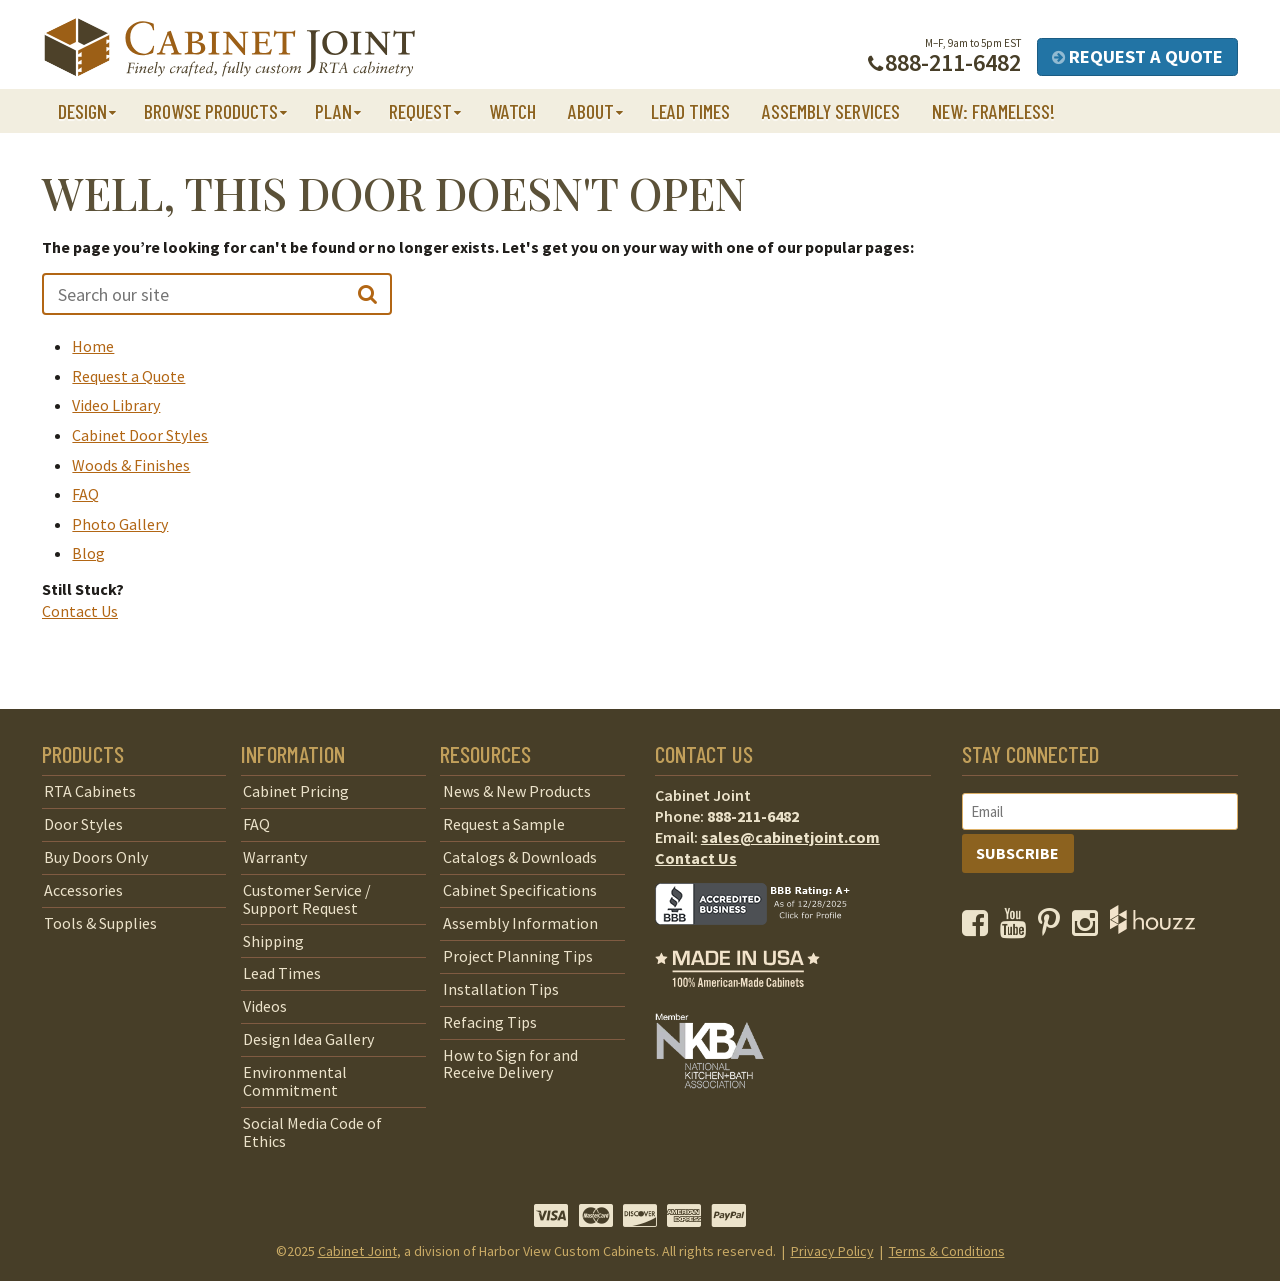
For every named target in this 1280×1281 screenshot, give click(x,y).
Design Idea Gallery (308, 1039)
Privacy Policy (832, 1251)
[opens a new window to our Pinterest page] (1053, 928)
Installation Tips (501, 989)
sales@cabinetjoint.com (790, 837)
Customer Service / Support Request (307, 899)
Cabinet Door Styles (140, 435)
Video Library (116, 405)
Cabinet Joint (357, 1251)
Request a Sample (504, 824)
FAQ (85, 494)
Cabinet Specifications (520, 890)
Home (93, 346)
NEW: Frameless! (993, 111)
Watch (512, 111)
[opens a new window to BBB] (765, 939)
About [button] (591, 111)
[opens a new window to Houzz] (1152, 928)
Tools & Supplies (100, 923)
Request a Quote (1137, 56)
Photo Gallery (120, 524)
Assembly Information (520, 923)
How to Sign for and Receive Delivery (510, 1064)
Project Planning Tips (518, 956)
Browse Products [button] (211, 111)
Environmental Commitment (295, 1081)
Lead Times (690, 111)
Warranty (275, 857)
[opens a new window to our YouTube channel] (1017, 928)
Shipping (273, 941)
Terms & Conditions (947, 1251)
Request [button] (420, 111)
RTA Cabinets (90, 791)
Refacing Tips (490, 1022)
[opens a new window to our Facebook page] (979, 928)
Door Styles (83, 824)
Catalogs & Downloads (520, 857)
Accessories (83, 890)
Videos (265, 1006)
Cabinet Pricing (296, 791)
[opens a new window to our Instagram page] (1089, 928)
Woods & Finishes (131, 465)
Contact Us (80, 611)
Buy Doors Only (96, 857)
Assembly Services (831, 111)
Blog (88, 553)
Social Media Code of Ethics (312, 1132)
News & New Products (517, 791)
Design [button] (82, 111)
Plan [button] (333, 111)
